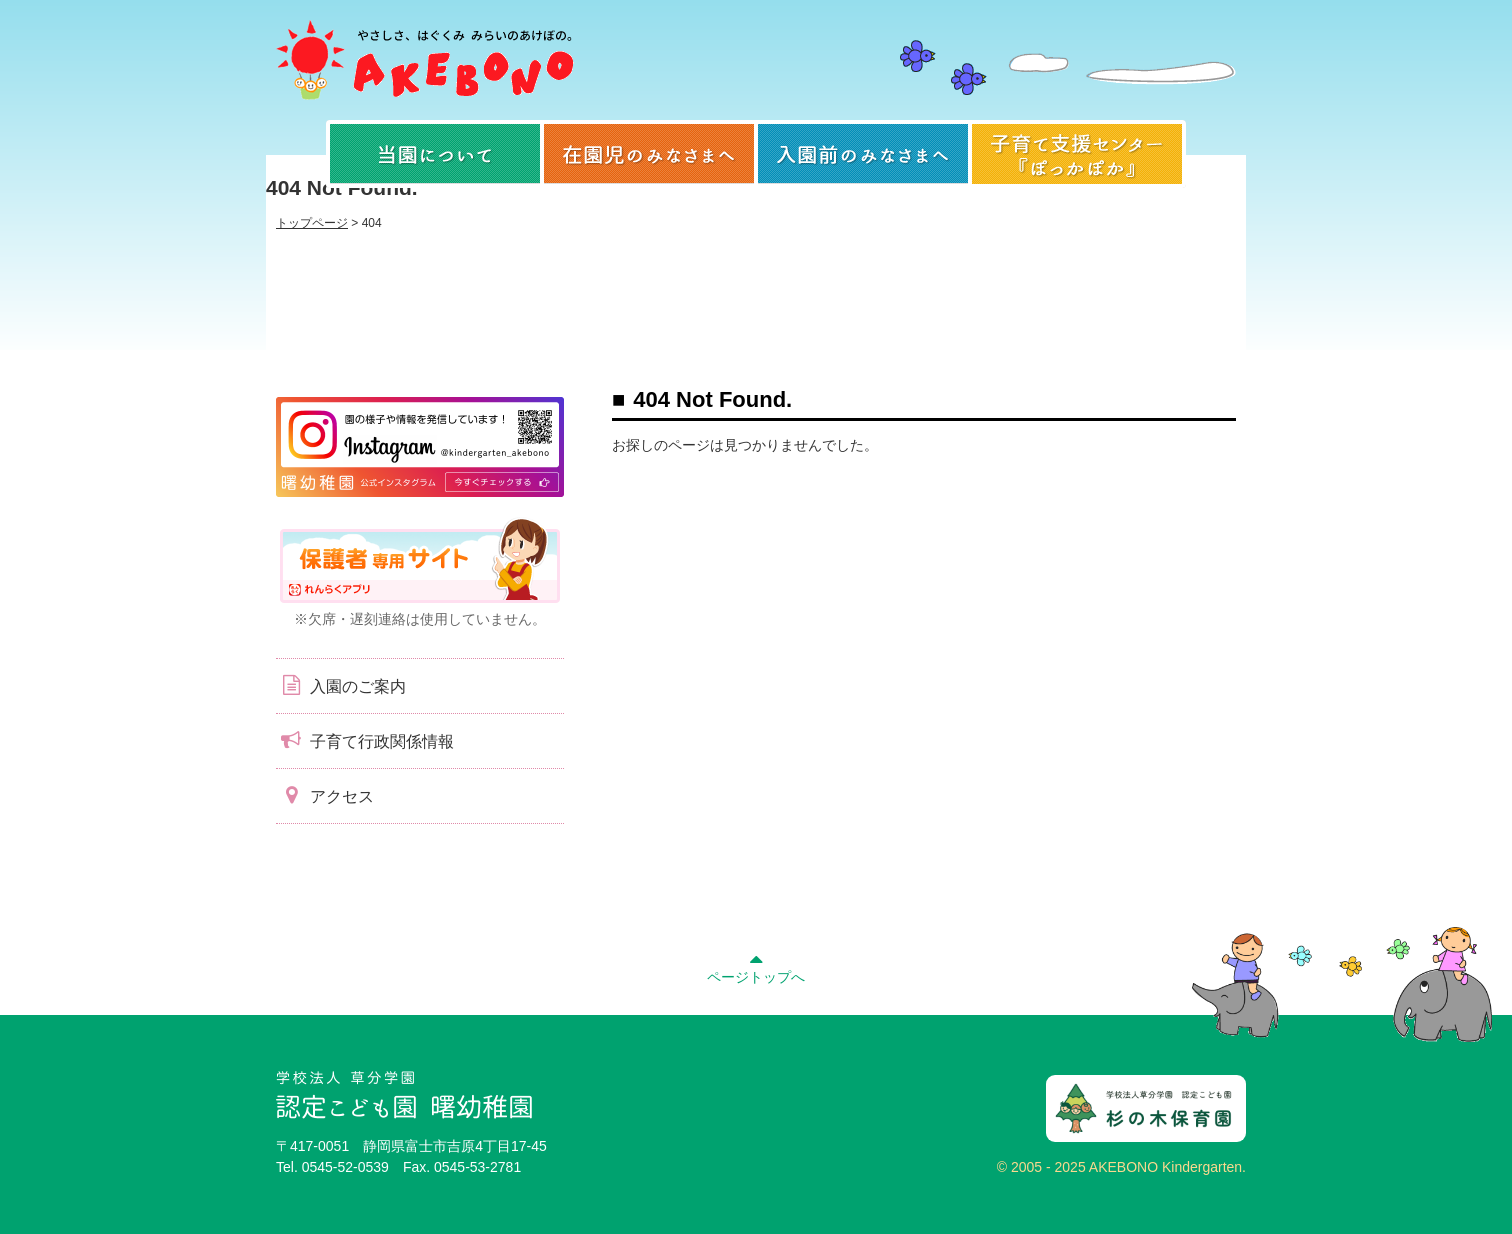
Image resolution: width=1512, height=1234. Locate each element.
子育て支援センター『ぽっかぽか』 (1077, 154)
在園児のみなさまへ (649, 154)
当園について (435, 154)
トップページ (312, 223)
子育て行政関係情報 (365, 740)
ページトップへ (756, 966)
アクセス (325, 795)
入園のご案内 (341, 685)
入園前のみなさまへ (863, 154)
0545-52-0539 (345, 1167)
